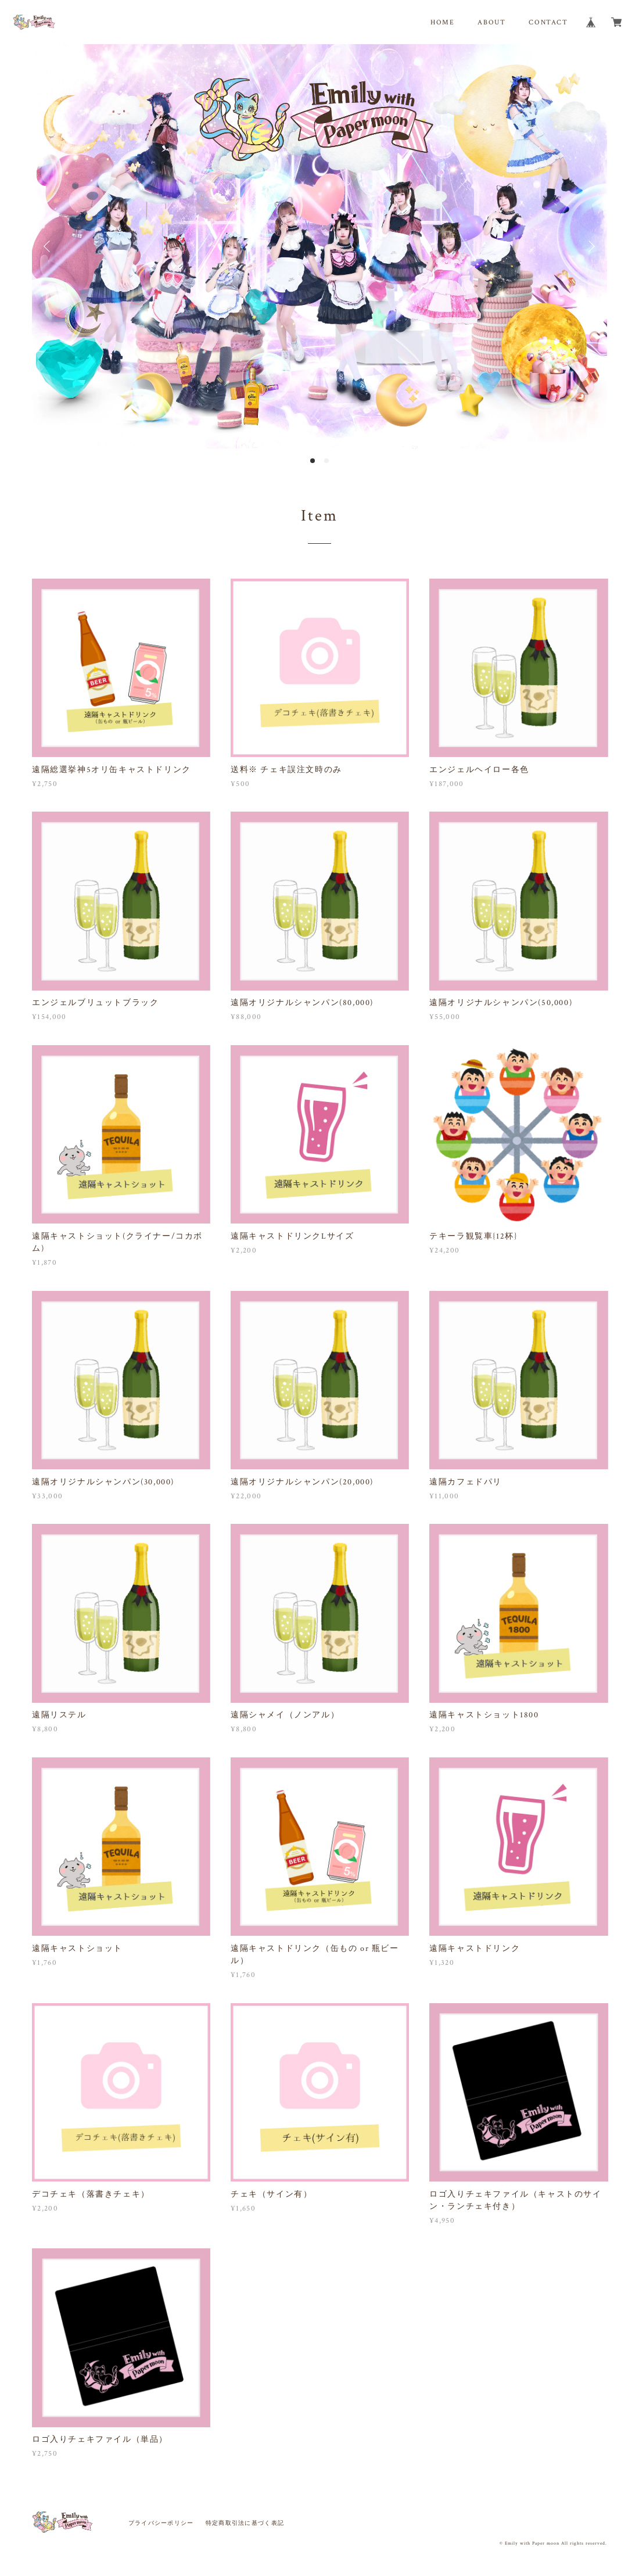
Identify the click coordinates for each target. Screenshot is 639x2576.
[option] (319, 246)
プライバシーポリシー (161, 2523)
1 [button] (312, 460)
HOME (442, 22)
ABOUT (491, 22)
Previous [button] (49, 246)
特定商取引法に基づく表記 (245, 2523)
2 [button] (326, 460)
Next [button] (589, 246)
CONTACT (548, 22)
